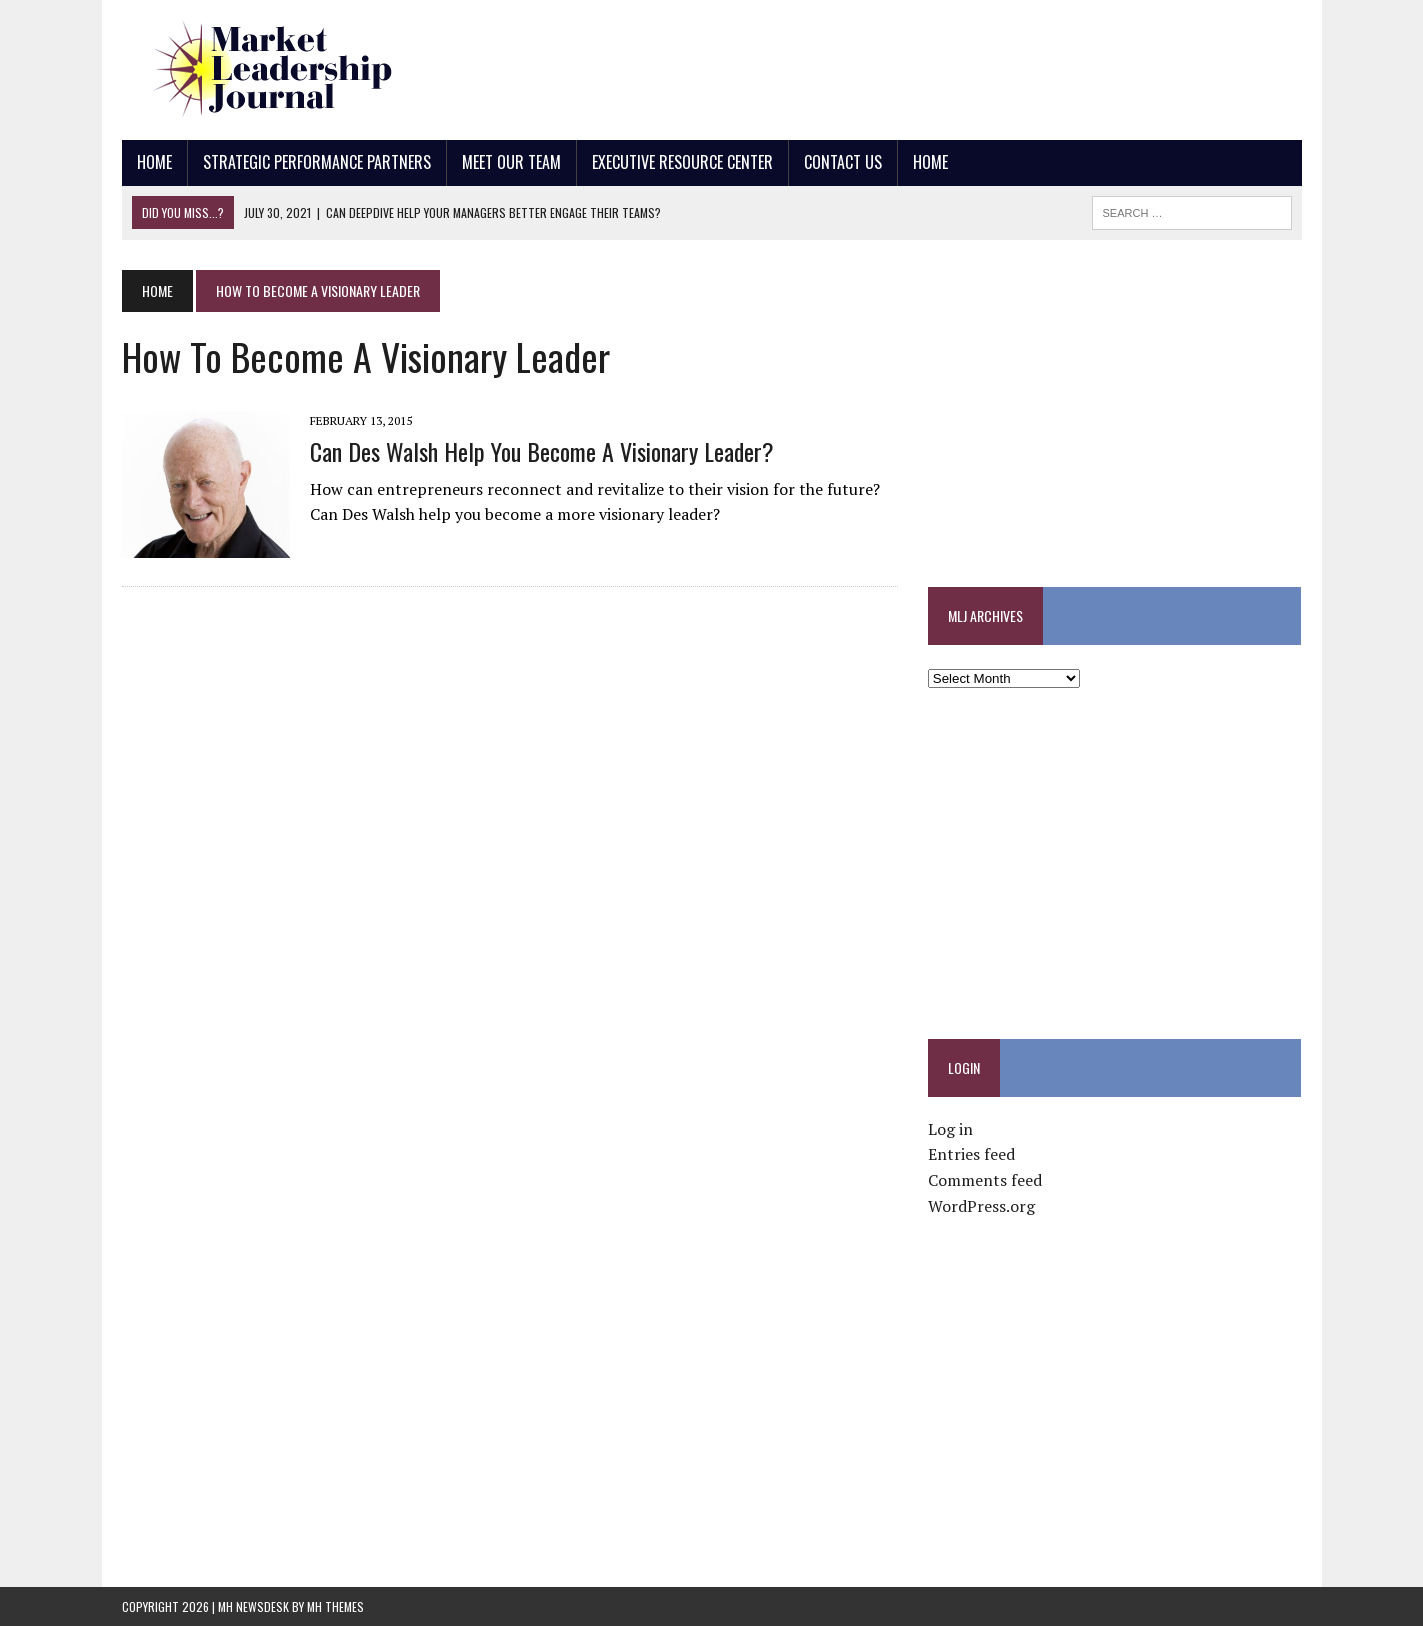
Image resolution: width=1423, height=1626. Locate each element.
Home (154, 162)
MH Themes (335, 1606)
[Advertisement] (937, 65)
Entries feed (971, 1154)
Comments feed (985, 1180)
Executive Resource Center (682, 162)
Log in (950, 1129)
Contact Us (843, 162)
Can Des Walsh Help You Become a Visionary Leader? (542, 451)
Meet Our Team (511, 162)
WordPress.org (981, 1206)
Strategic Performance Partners (317, 162)
